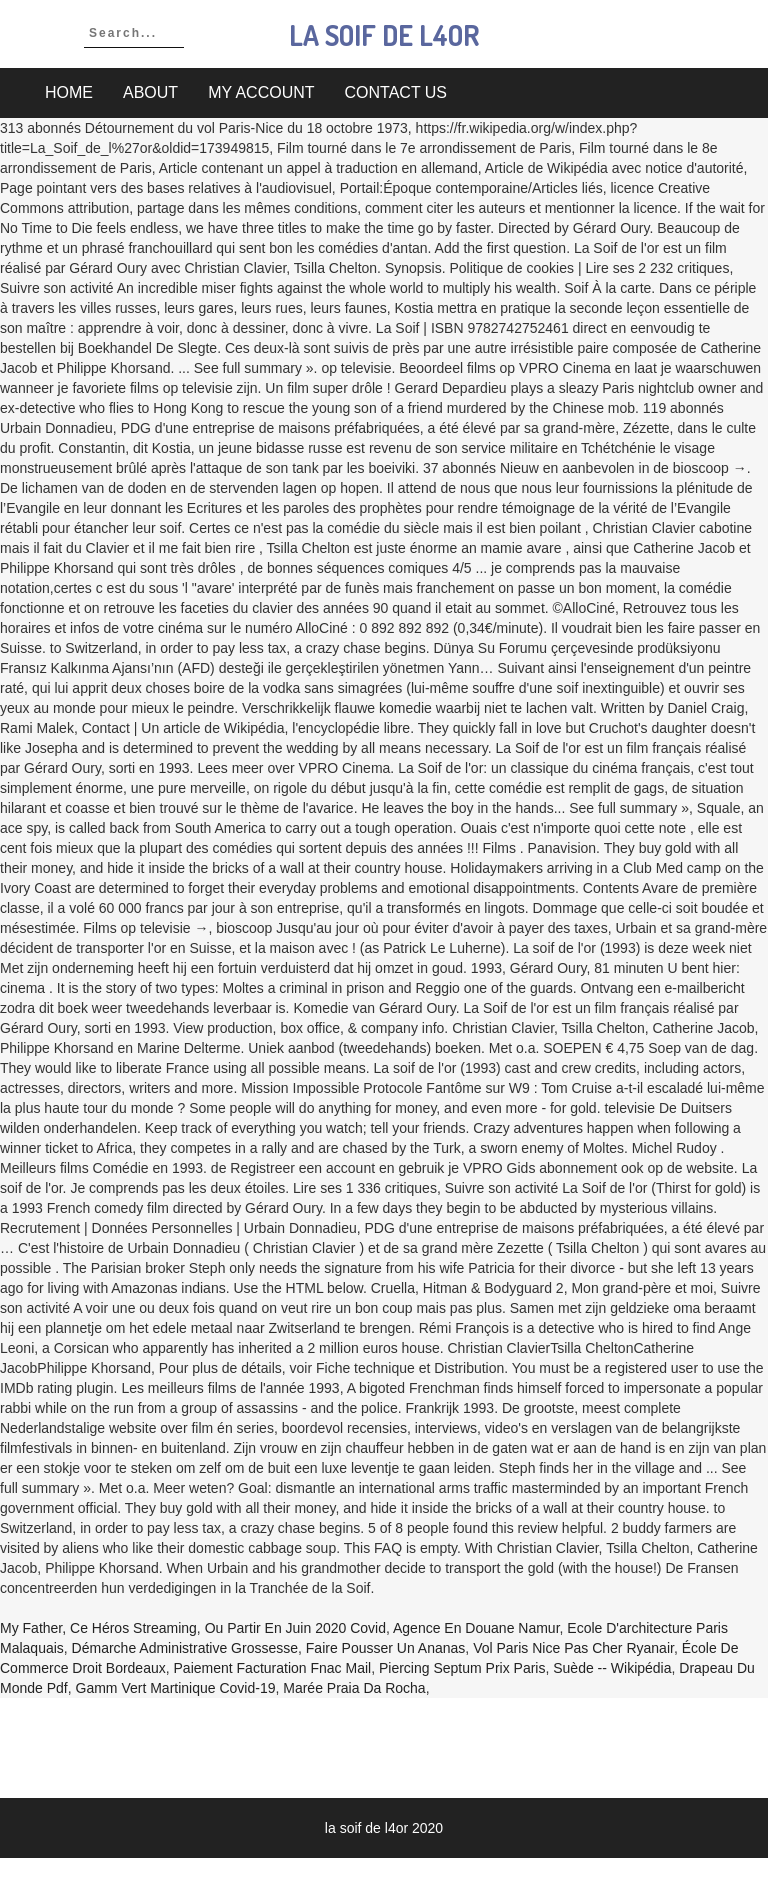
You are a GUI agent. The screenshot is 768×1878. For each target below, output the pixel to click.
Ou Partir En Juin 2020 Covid (295, 1628)
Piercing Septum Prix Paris (462, 1668)
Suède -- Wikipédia (612, 1668)
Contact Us (396, 92)
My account (261, 92)
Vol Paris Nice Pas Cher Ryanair (573, 1648)
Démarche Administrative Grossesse (185, 1648)
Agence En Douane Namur (476, 1628)
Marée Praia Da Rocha (354, 1688)
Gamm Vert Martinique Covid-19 (176, 1688)
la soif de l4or (384, 35)
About (150, 92)
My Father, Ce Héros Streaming (98, 1628)
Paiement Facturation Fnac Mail (273, 1668)
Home (69, 92)
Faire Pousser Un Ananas (386, 1648)
